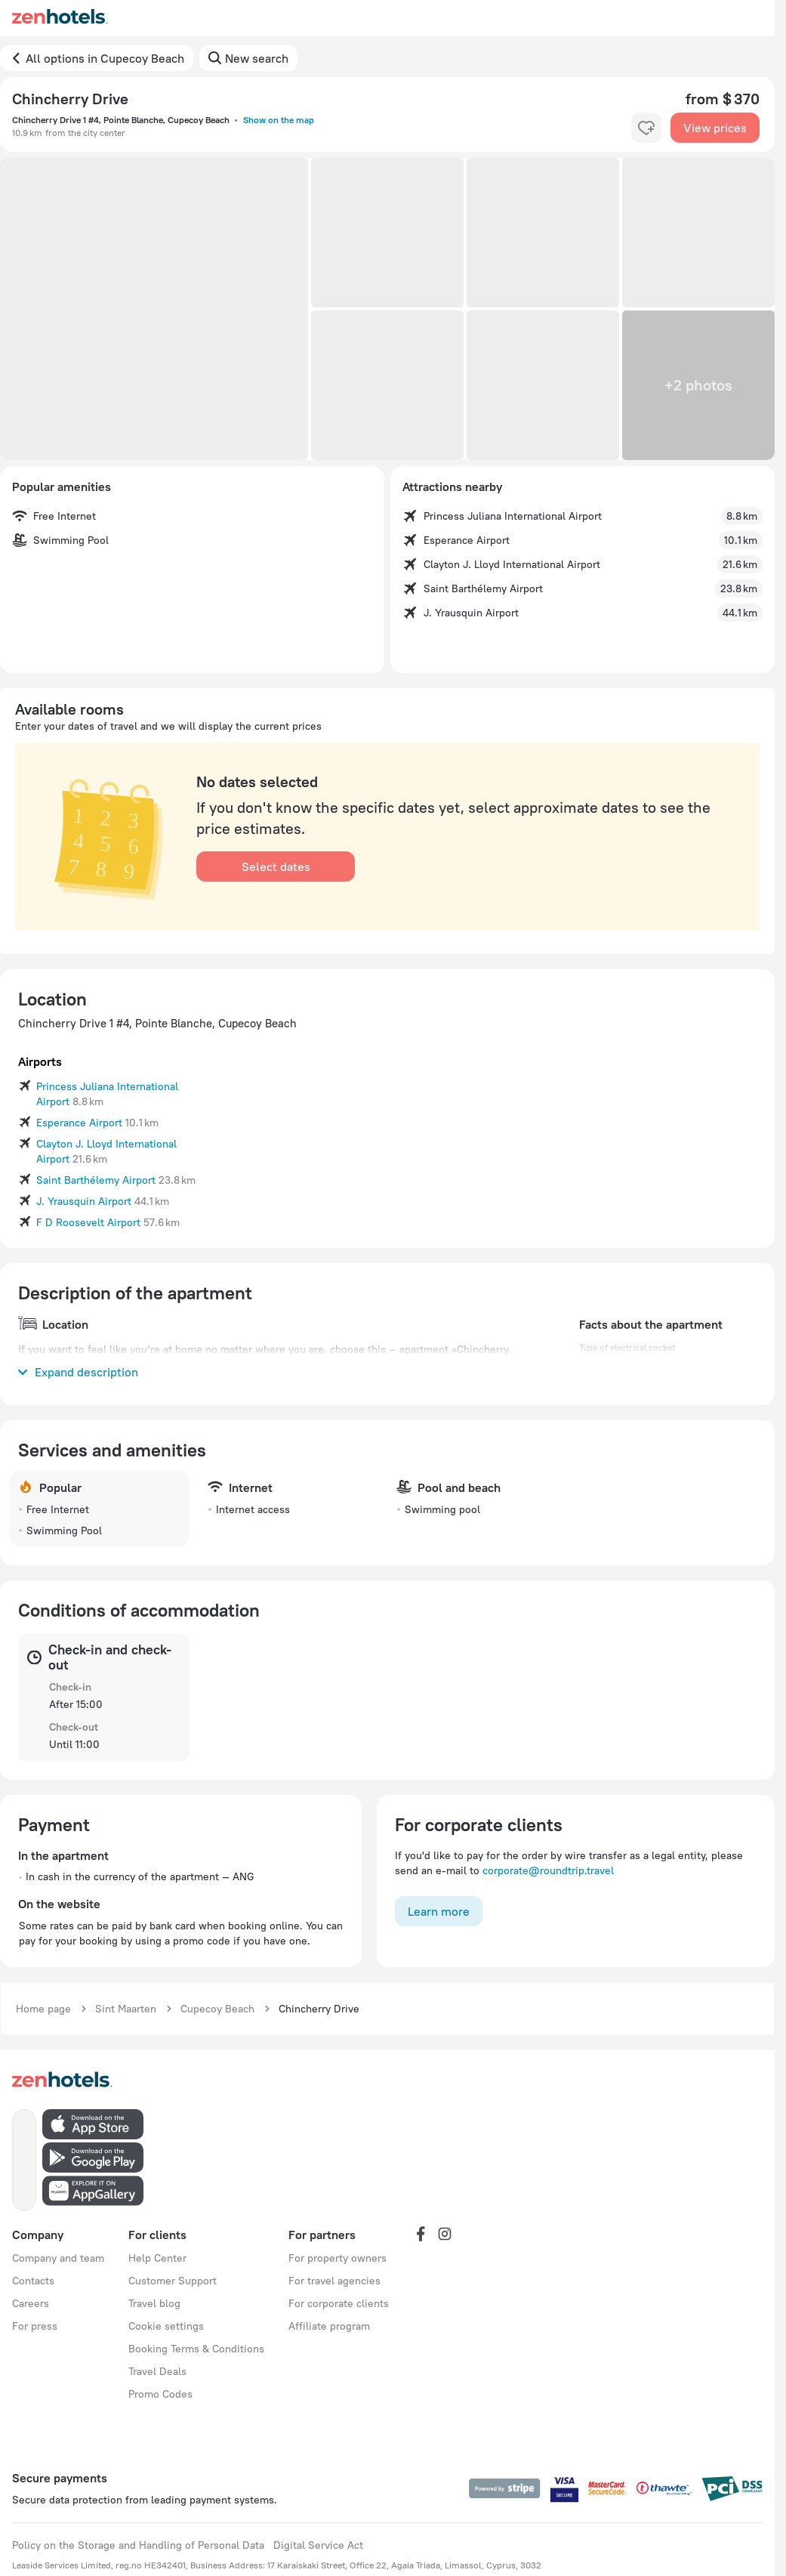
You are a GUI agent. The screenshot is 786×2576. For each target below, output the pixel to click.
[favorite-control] (646, 128)
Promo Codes (160, 2394)
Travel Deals (157, 2371)
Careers (30, 2303)
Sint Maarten (125, 2008)
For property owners (337, 2258)
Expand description (78, 1371)
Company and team (58, 2258)
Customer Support (172, 2280)
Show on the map (278, 119)
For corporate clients (338, 2303)
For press (34, 2326)
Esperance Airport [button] (79, 1122)
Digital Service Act (318, 2545)
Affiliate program (329, 2326)
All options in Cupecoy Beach (105, 58)
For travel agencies (334, 2280)
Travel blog (154, 2303)
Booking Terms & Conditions (196, 2348)
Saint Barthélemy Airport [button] (96, 1180)
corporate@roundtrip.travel (548, 1870)
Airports (40, 1061)
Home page (43, 2008)
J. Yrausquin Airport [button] (83, 1201)
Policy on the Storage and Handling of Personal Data (138, 2545)
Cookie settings (166, 2326)
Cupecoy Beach (217, 2008)
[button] (154, 309)
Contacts (33, 2280)
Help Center (157, 2258)
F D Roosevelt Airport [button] (88, 1222)
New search (256, 58)
